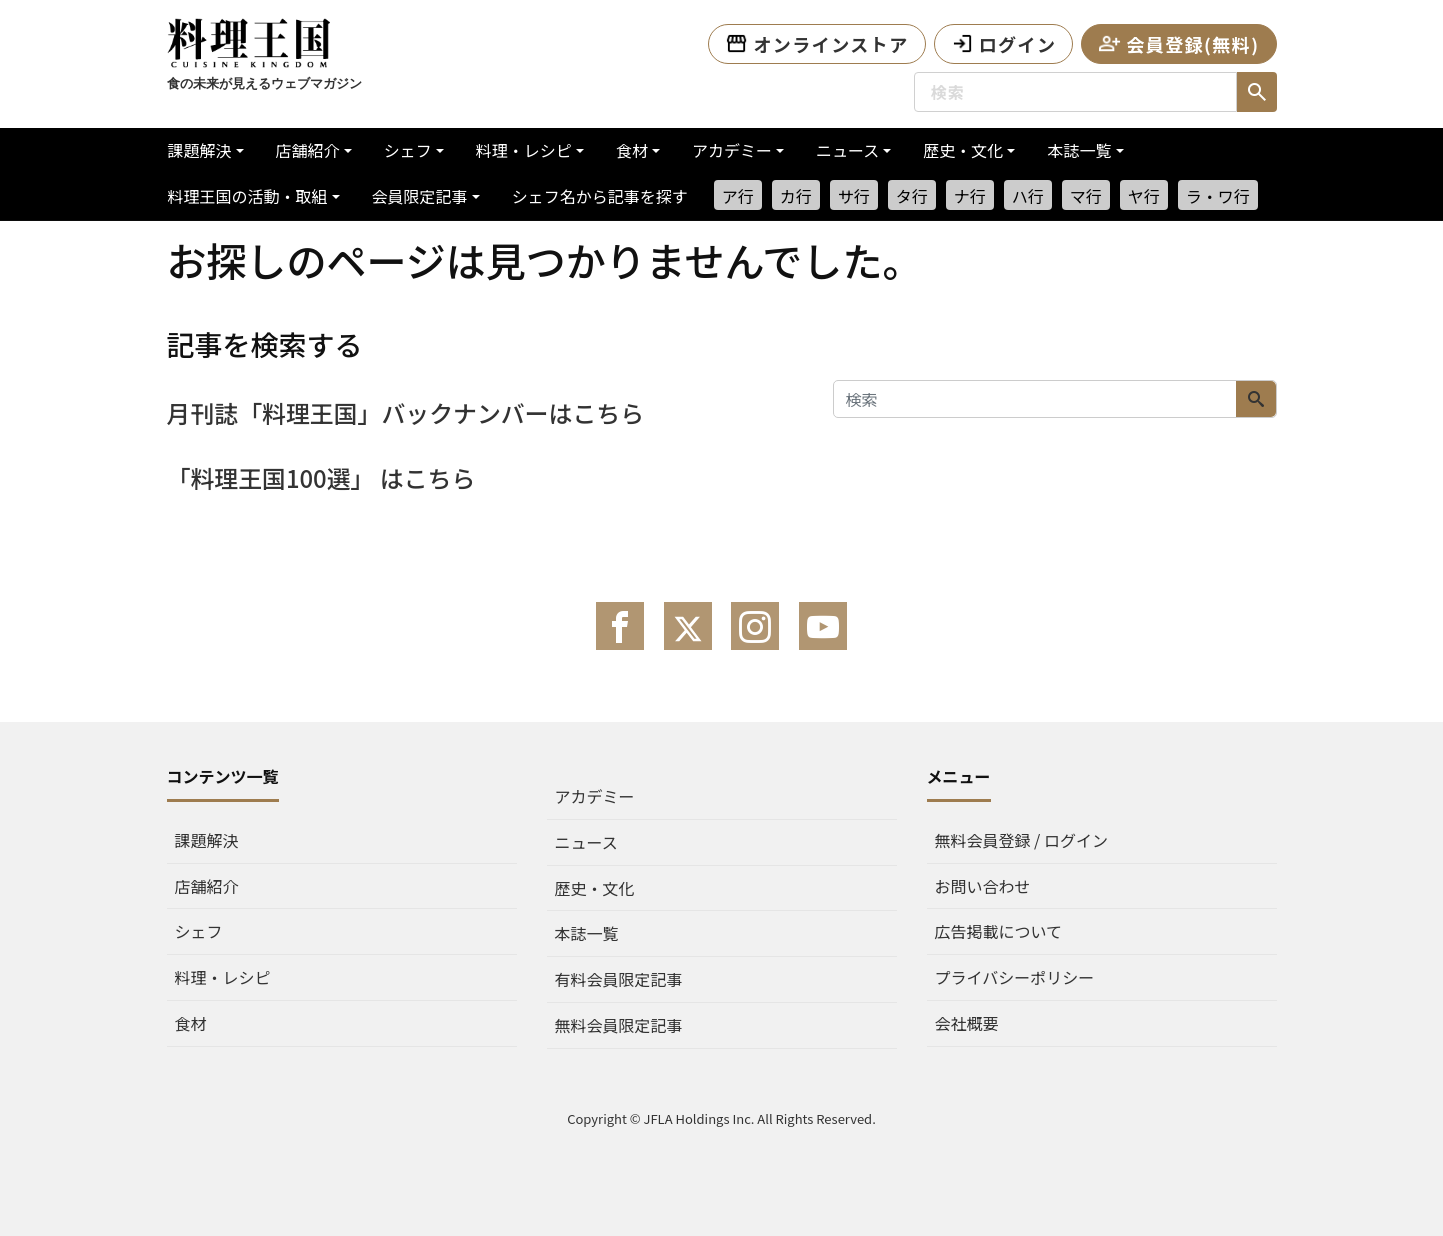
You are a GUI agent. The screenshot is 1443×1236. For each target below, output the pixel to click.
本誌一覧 (1079, 150)
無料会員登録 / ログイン (1021, 840)
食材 (632, 150)
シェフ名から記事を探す (600, 196)
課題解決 (200, 150)
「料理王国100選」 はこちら (322, 477)
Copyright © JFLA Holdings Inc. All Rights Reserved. (721, 1118)
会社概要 (967, 1023)
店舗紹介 (308, 150)
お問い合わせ (983, 886)
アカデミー (732, 150)
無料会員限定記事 (619, 1025)
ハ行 (1028, 196)
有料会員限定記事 (619, 979)
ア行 (738, 196)
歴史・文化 (963, 150)
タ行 (912, 196)
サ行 (854, 196)
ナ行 (970, 196)
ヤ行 (1144, 196)
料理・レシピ (524, 150)
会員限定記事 (420, 196)
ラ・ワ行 (1218, 196)
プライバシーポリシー (1015, 977)
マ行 (1086, 196)
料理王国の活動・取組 (248, 196)
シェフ (408, 150)
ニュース (847, 150)
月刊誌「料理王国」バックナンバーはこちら (407, 412)
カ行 (796, 196)
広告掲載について (999, 931)
